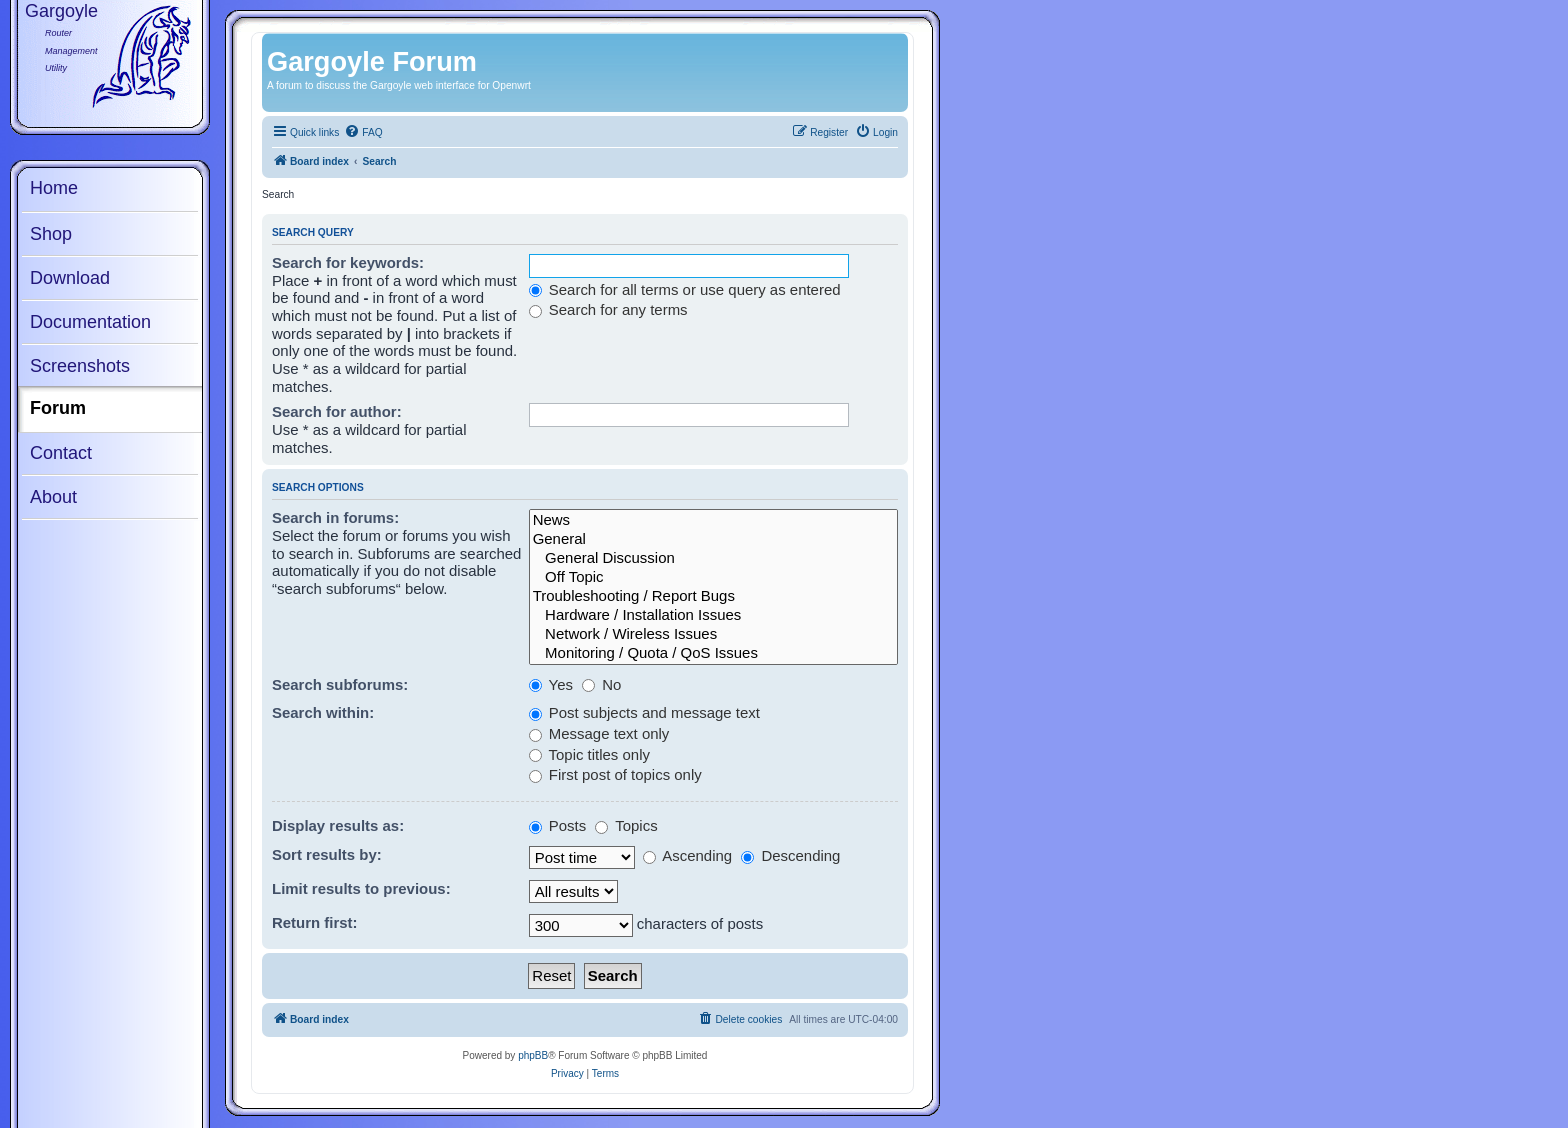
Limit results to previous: (361, 888)
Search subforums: (340, 684)
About (53, 497)
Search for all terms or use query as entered (685, 289)
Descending (790, 855)
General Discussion (713, 558)
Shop (51, 234)
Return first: (315, 922)
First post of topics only (615, 774)
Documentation (90, 322)
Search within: (323, 712)
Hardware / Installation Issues (713, 615)
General (713, 539)
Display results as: (338, 825)
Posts (558, 825)
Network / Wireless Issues (713, 634)
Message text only (599, 733)
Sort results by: (327, 854)
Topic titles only (589, 754)
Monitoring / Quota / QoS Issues (713, 653)
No (601, 684)
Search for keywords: (348, 262)
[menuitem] (363, 133)
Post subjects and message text (644, 712)
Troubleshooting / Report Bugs (713, 596)
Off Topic (713, 577)
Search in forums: (335, 517)
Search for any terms (608, 309)
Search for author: (337, 411)
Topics (626, 825)
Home (54, 188)
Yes (551, 684)
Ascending (687, 855)
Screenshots (80, 366)
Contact (61, 453)
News (713, 520)
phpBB (533, 1055)
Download (70, 278)
